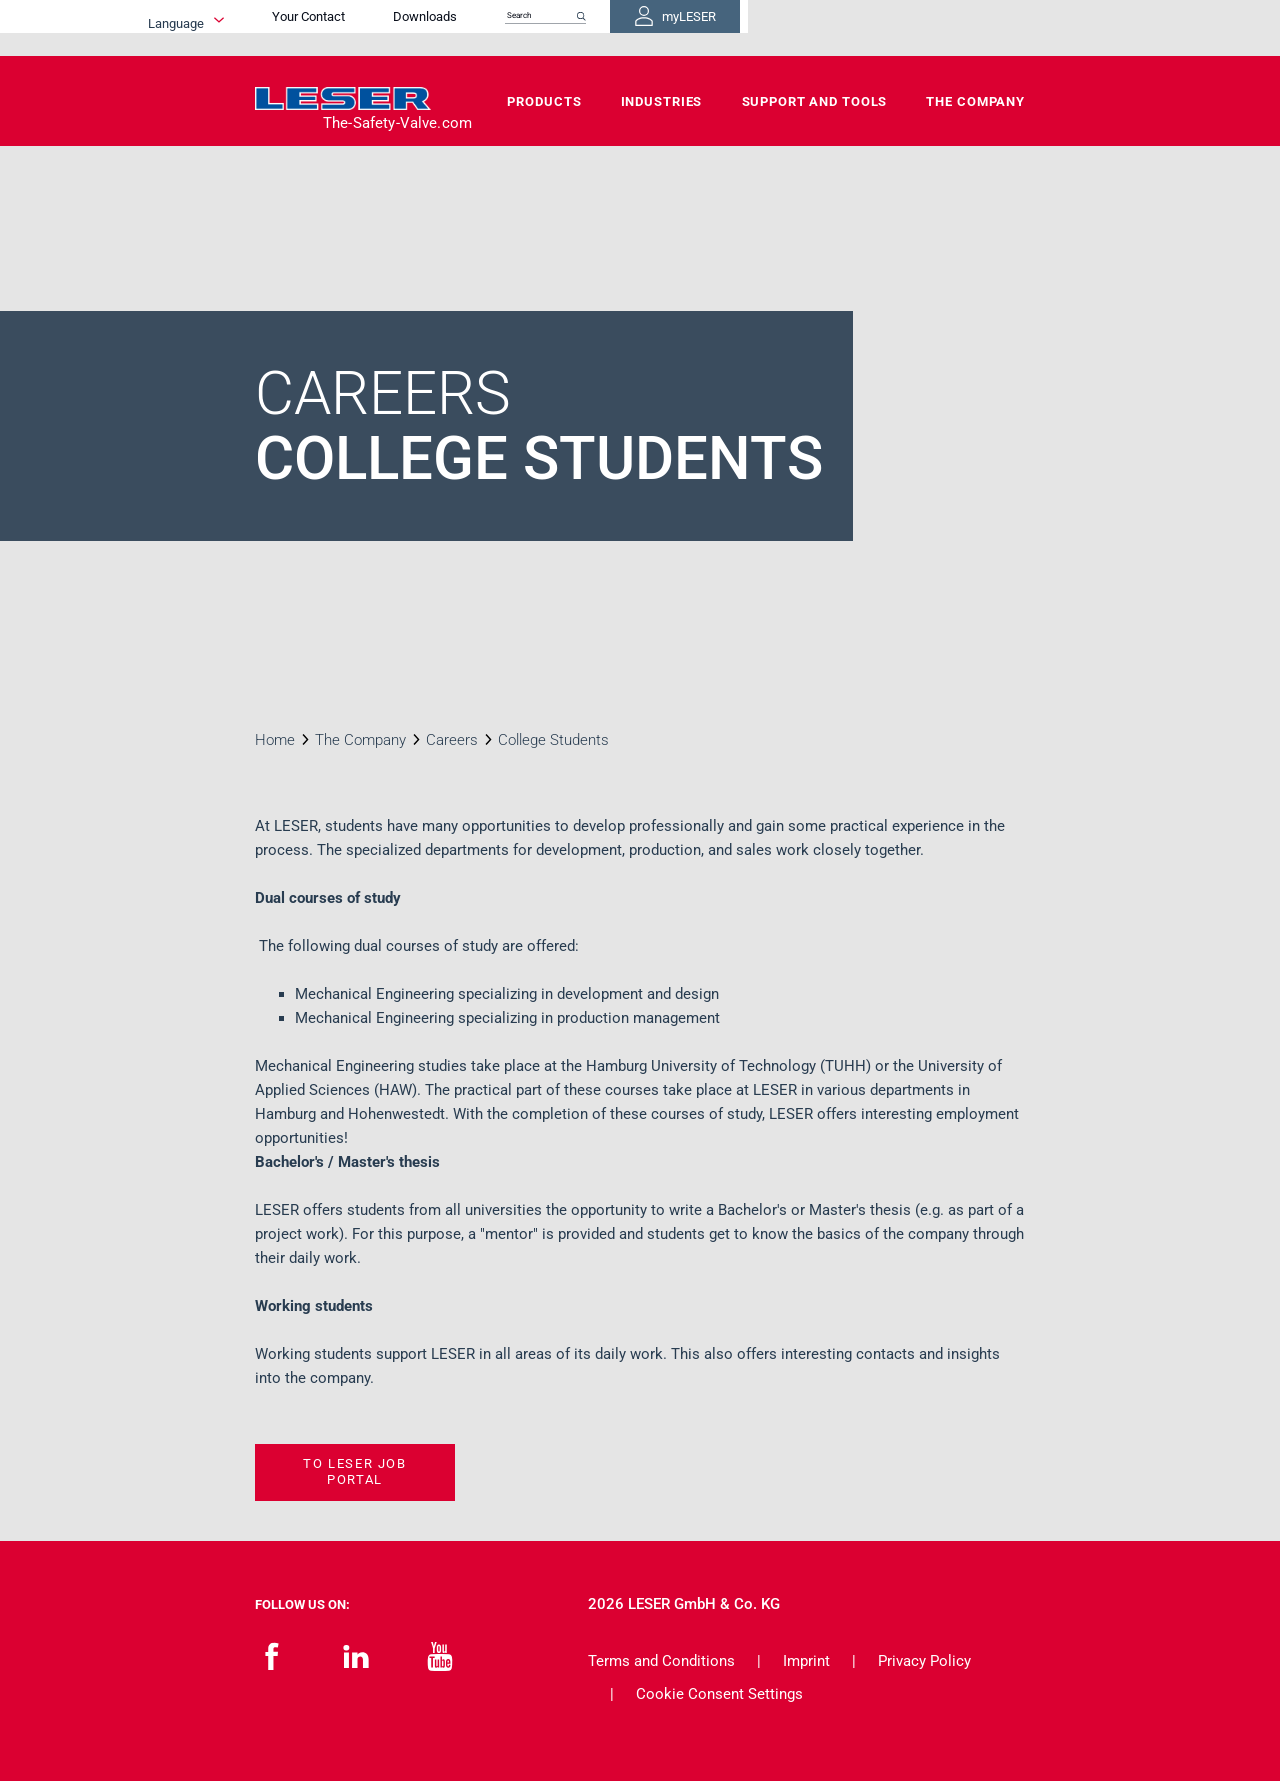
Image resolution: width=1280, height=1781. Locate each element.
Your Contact (535, 27)
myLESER (960, 28)
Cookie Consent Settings (719, 1694)
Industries (662, 101)
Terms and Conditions (661, 1661)
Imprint (806, 1661)
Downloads (652, 27)
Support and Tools (815, 101)
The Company (975, 101)
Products (544, 101)
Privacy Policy (924, 1661)
